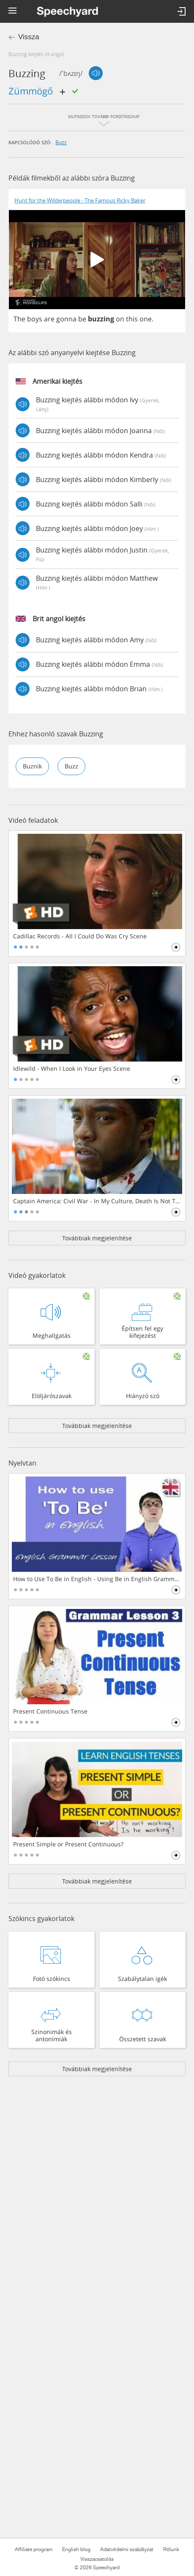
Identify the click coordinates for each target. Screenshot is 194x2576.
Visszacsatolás (97, 2559)
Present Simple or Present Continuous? (68, 1844)
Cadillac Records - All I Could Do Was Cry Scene (80, 936)
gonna (66, 318)
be (82, 318)
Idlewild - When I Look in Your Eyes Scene (71, 1068)
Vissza (28, 36)
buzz (61, 142)
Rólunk (171, 2549)
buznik (32, 766)
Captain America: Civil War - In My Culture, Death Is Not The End (97, 1201)
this (132, 318)
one (145, 318)
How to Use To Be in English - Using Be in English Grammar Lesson (97, 1579)
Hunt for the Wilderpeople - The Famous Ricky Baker (79, 200)
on (120, 318)
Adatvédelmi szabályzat (126, 2549)
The (19, 318)
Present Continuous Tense (50, 1711)
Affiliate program (33, 2549)
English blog (76, 2549)
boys (34, 318)
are (49, 318)
